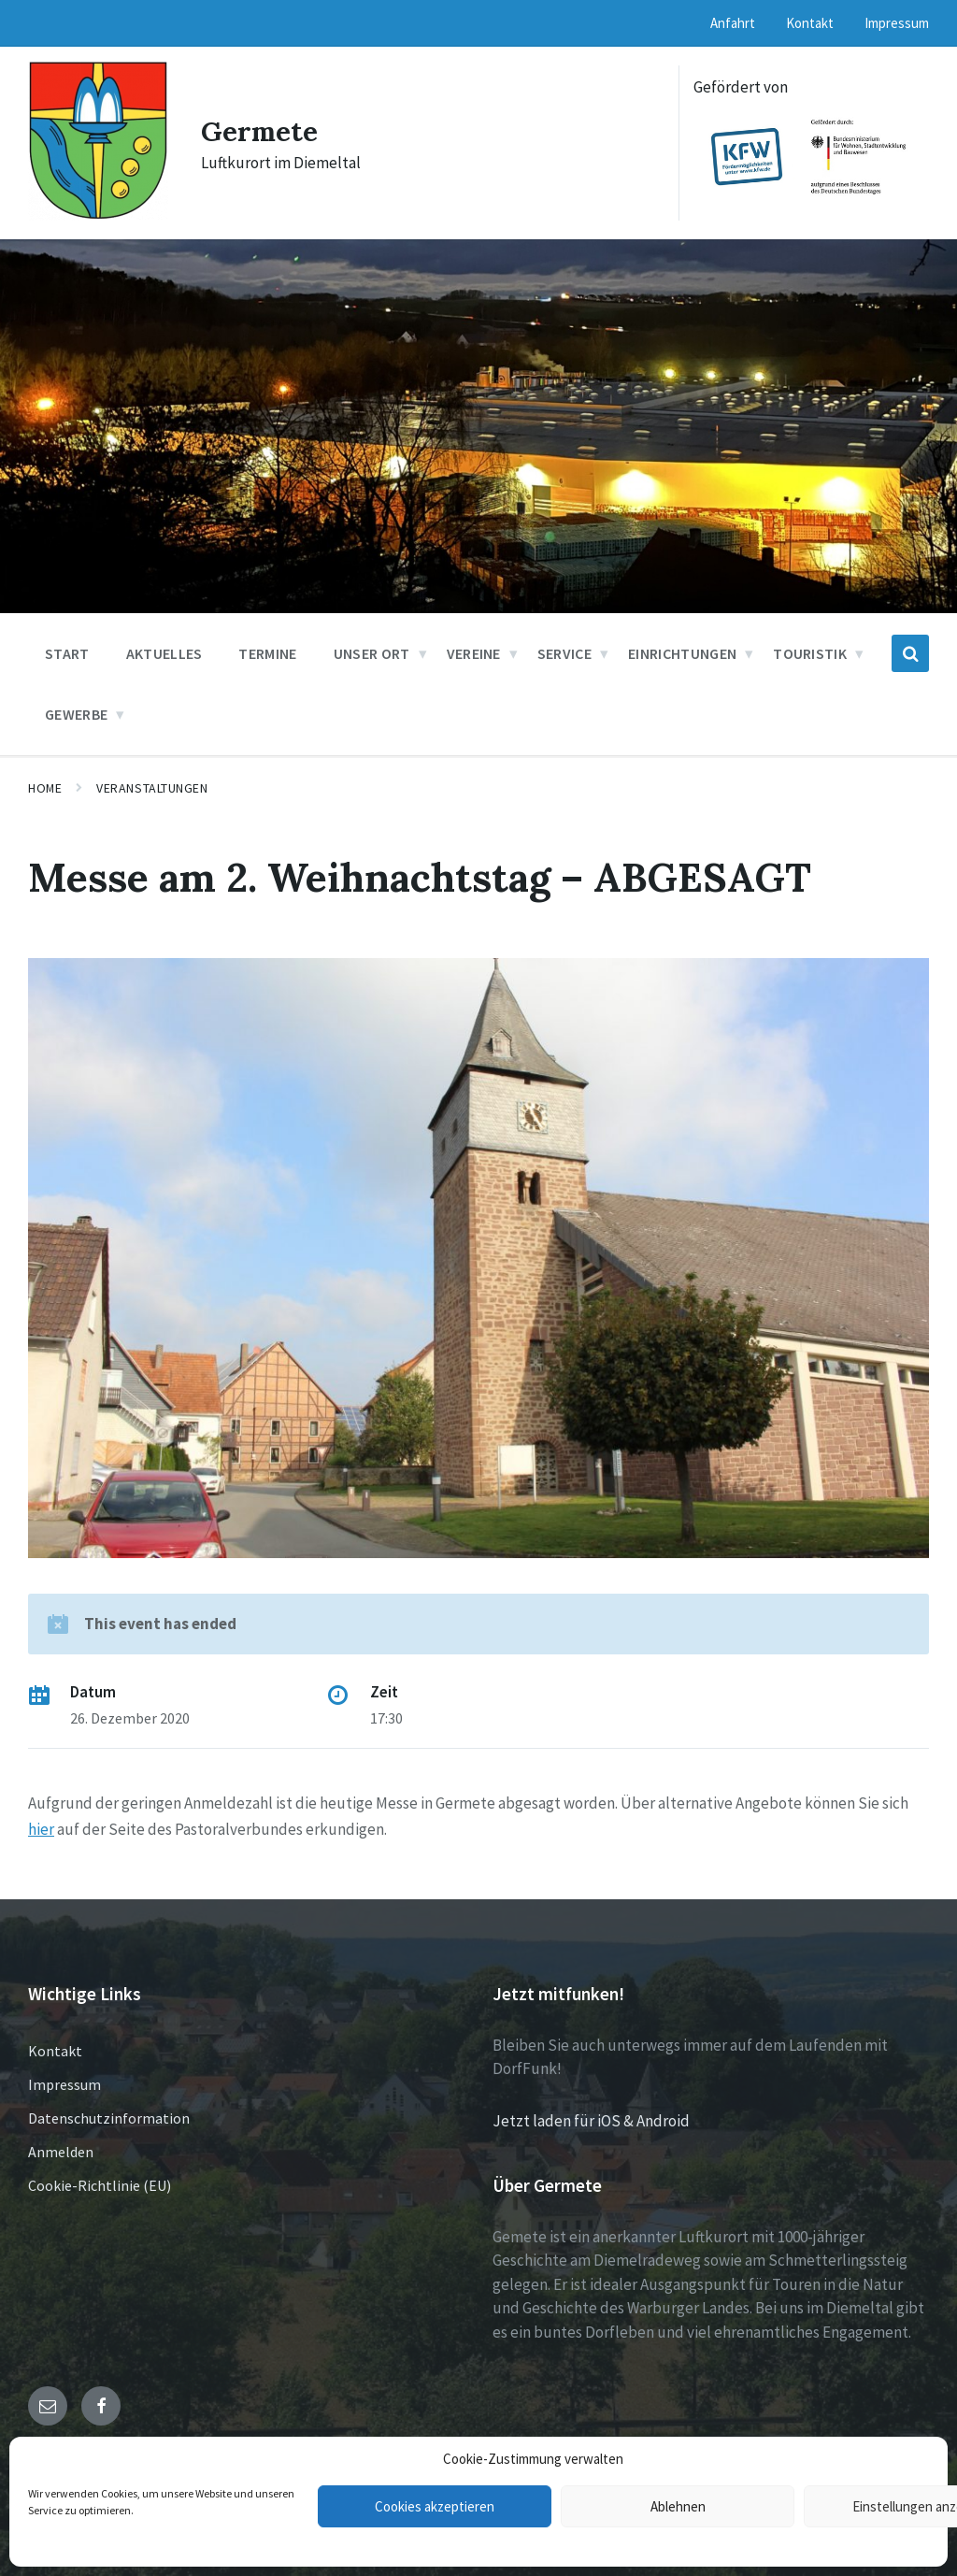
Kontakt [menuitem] (810, 23)
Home (45, 788)
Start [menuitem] (67, 653)
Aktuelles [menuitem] (164, 653)
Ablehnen (678, 2506)
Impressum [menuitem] (896, 23)
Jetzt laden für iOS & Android (591, 2121)
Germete (260, 131)
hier (41, 1829)
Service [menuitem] (564, 653)
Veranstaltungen (151, 788)
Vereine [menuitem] (474, 653)
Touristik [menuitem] (810, 653)
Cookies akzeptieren (434, 2506)
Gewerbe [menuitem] (76, 714)
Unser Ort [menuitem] (372, 653)
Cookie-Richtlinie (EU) (99, 2185)
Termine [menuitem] (267, 653)
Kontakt (55, 2050)
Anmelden (60, 2151)
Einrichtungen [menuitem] (682, 653)
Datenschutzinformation (109, 2118)
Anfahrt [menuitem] (732, 23)
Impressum (64, 2084)
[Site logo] (98, 215)
